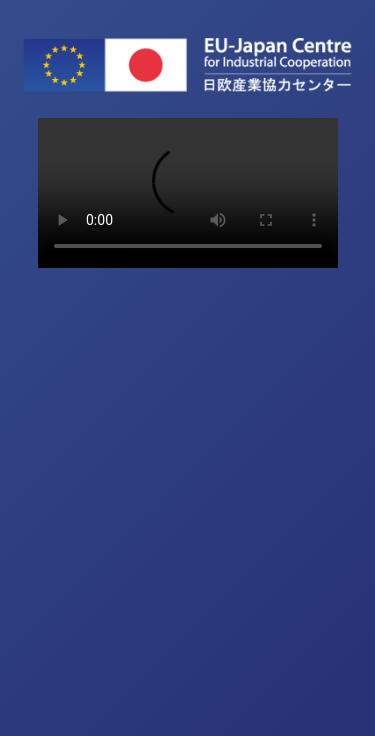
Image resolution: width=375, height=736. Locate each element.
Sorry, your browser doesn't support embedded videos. (188, 193)
